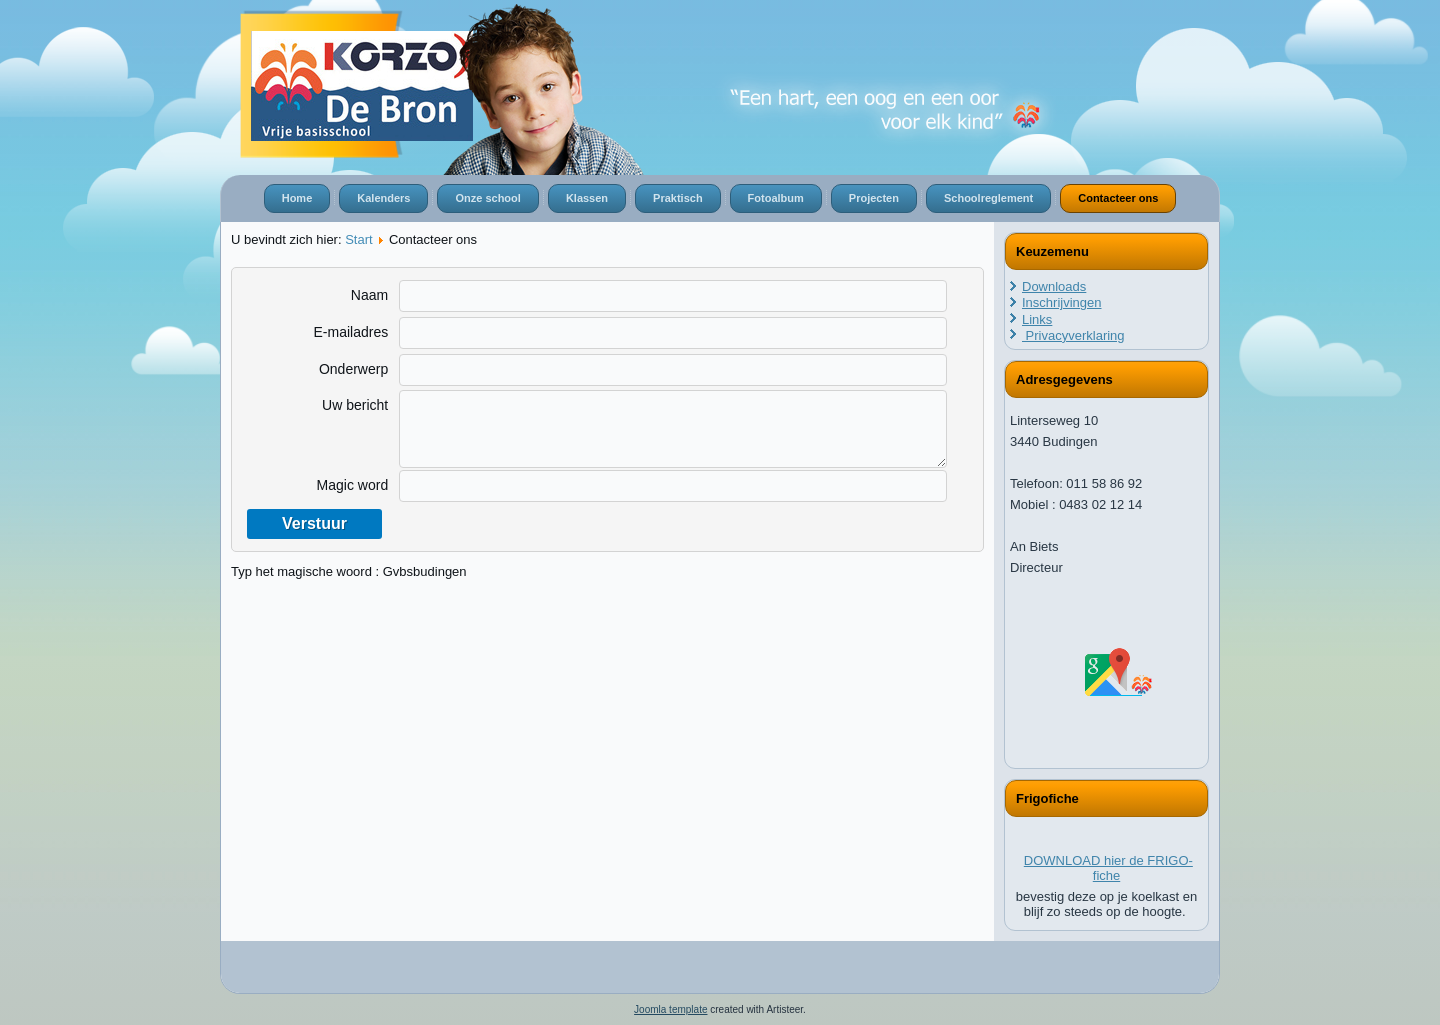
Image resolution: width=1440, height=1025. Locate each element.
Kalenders (383, 198)
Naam (369, 295)
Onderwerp (353, 369)
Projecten (874, 198)
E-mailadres (350, 332)
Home (297, 198)
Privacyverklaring (1073, 335)
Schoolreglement (988, 198)
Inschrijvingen (1062, 302)
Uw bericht (355, 405)
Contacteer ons (1118, 198)
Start (358, 239)
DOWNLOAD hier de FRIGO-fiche (1108, 868)
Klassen (587, 198)
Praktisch (678, 198)
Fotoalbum (776, 198)
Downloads (1054, 286)
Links (1037, 319)
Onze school (487, 198)
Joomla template (670, 1009)
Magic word (353, 485)
